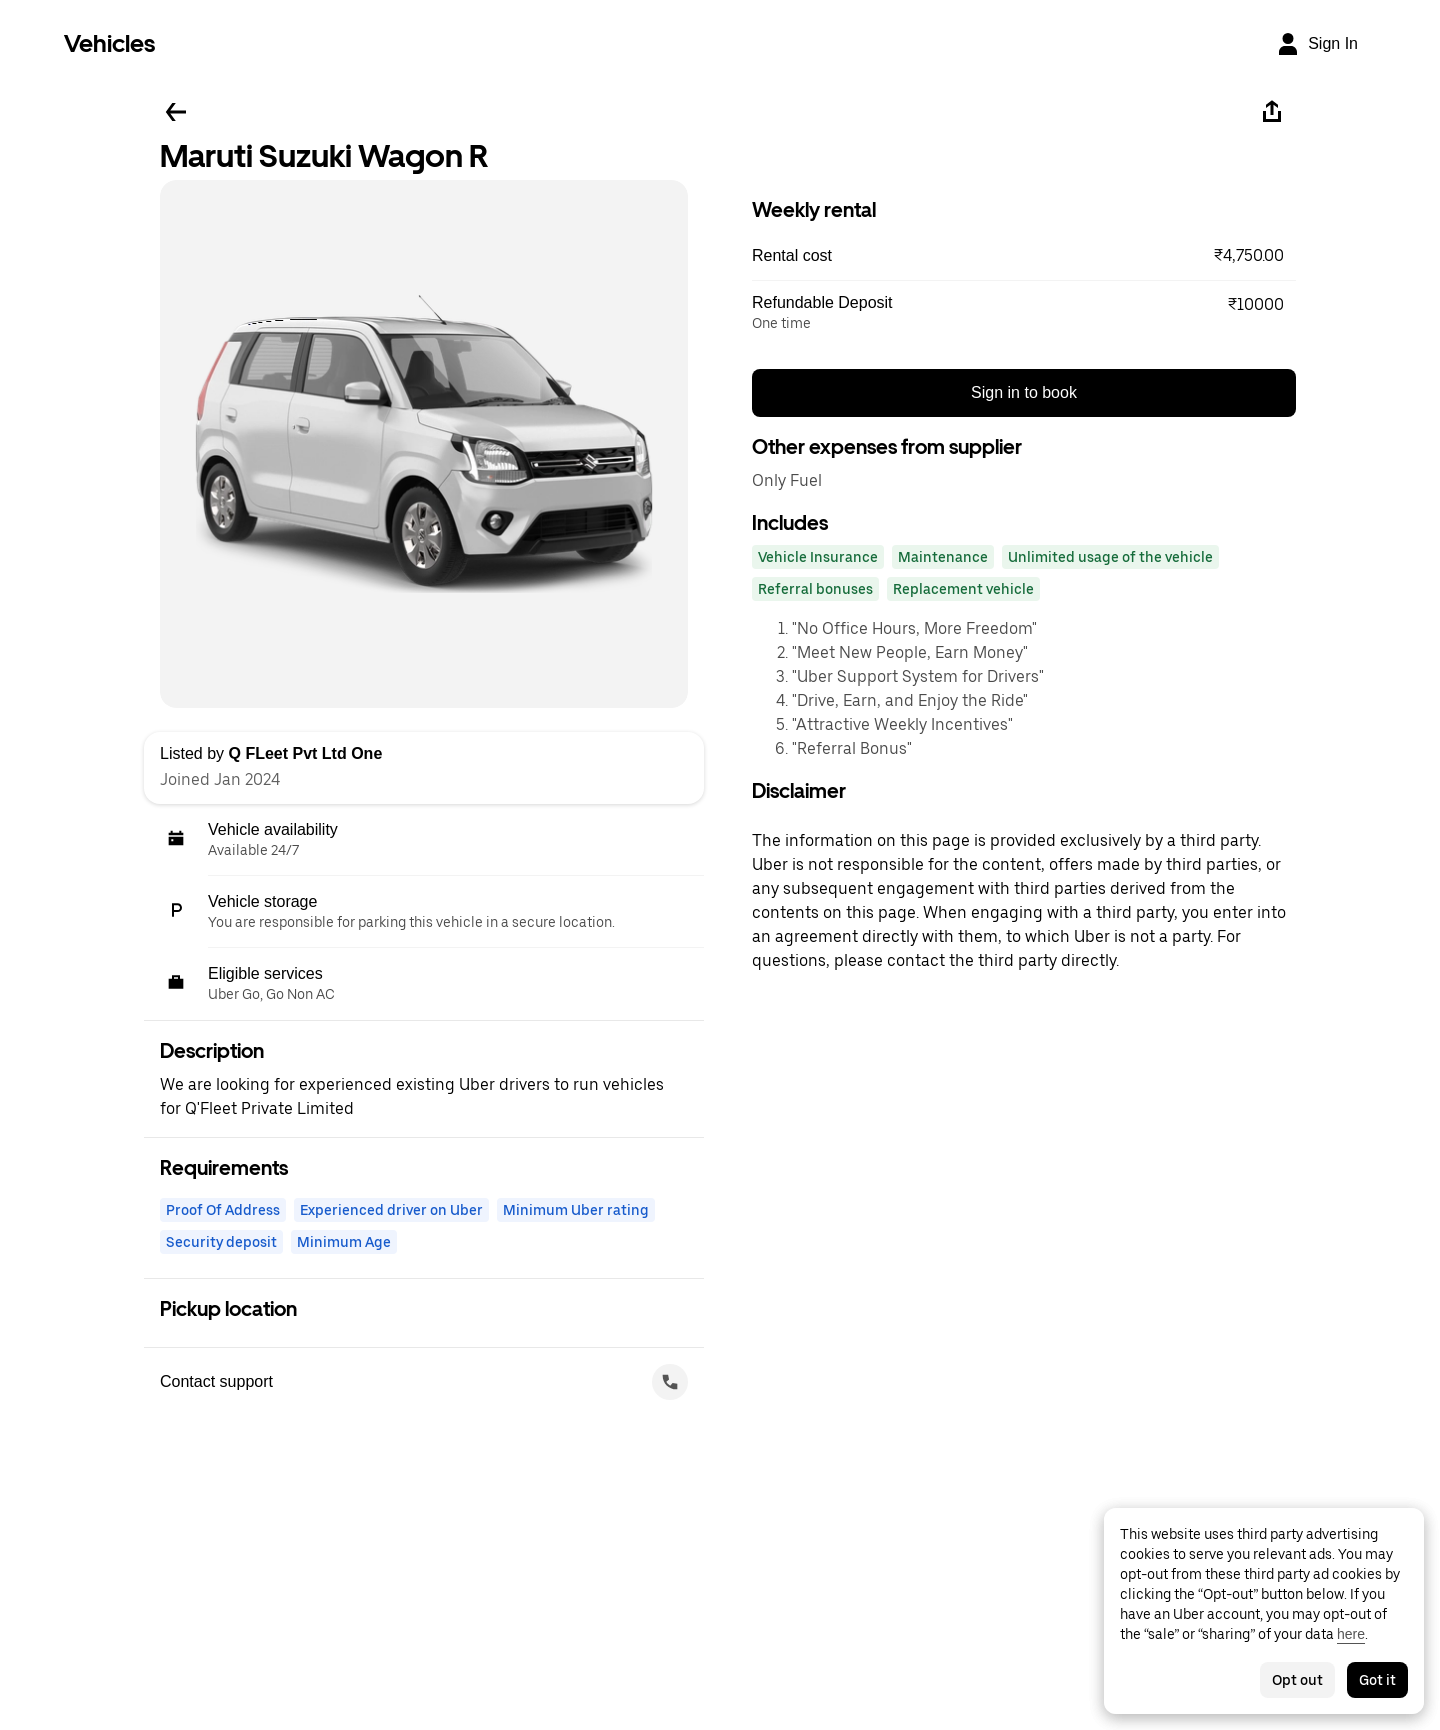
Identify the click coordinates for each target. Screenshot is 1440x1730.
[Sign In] (1317, 44)
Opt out (1297, 1680)
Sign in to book (1024, 392)
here (1351, 1634)
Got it (1377, 1680)
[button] (1024, 256)
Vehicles (109, 43)
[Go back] (176, 112)
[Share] (1272, 112)
